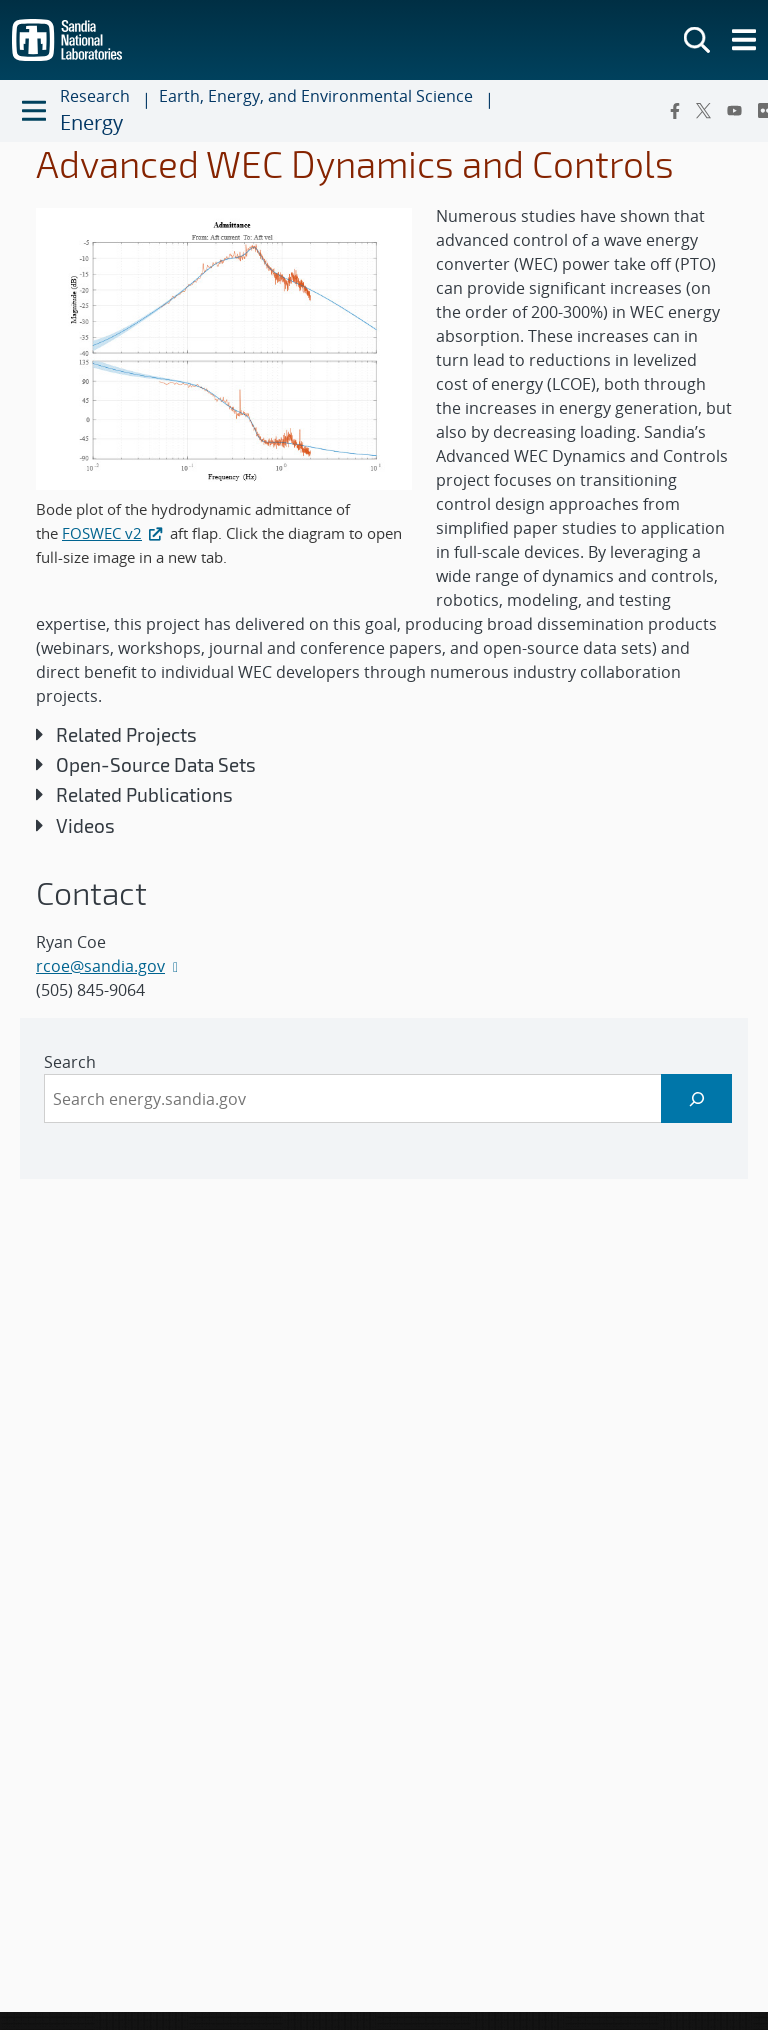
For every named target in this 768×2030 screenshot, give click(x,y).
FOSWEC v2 (114, 533)
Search (70, 1062)
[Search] (696, 1098)
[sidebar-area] (384, 1098)
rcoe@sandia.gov (100, 966)
